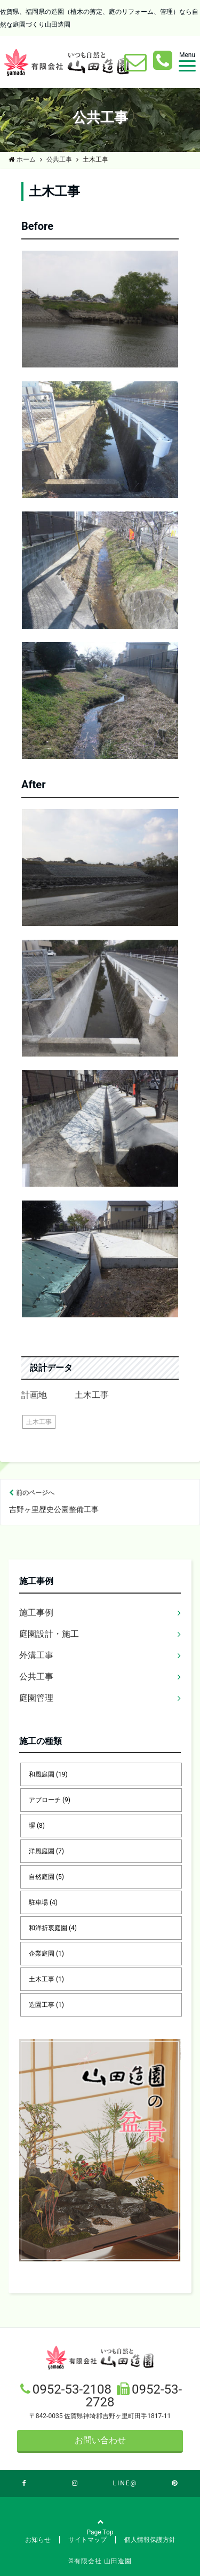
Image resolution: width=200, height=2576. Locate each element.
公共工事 (36, 1676)
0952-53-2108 (74, 2389)
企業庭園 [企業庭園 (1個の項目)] (46, 1953)
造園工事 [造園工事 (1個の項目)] (46, 2005)
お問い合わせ (100, 2440)
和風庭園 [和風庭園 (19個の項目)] (48, 1774)
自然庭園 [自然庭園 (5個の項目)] (46, 1877)
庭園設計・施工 (49, 1634)
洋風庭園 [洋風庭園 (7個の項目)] (46, 1851)
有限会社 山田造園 (103, 2561)
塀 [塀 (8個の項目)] (37, 1825)
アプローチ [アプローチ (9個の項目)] (49, 1800)
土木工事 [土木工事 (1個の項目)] (46, 1979)
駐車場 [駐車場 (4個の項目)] (43, 1902)
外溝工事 (36, 1655)
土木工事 (39, 1422)
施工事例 (36, 1612)
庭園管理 (36, 1698)
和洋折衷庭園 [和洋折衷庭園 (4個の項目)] (53, 1928)
